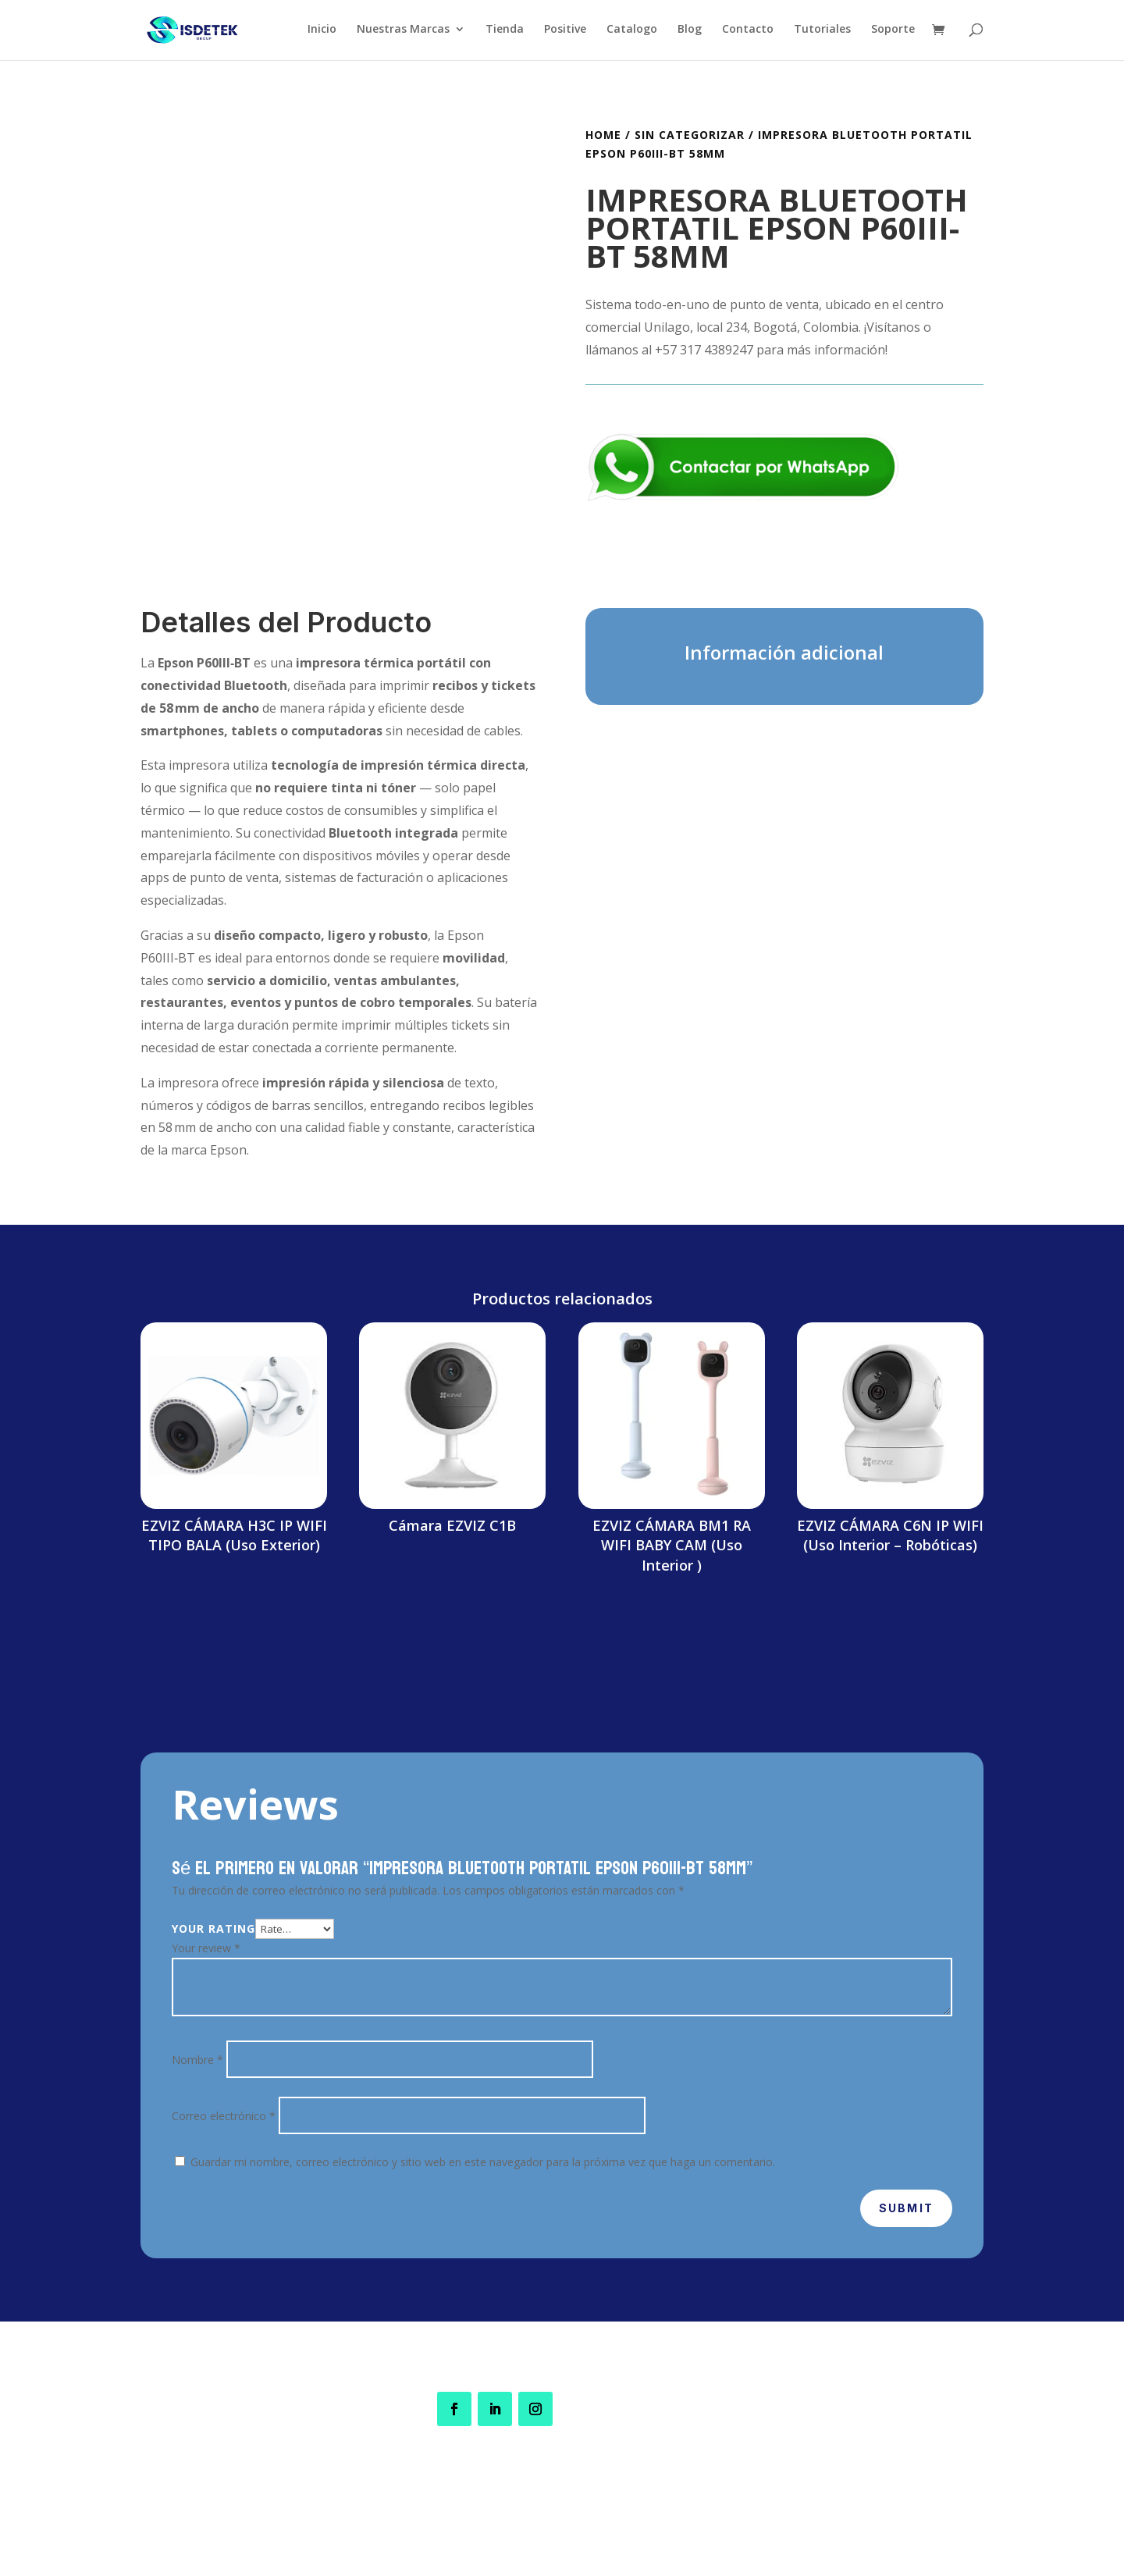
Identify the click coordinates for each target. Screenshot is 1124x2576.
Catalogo (631, 32)
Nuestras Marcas (403, 32)
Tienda (505, 32)
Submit (906, 2208)
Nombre (197, 2059)
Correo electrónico (224, 2115)
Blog (690, 32)
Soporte (893, 32)
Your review (206, 1948)
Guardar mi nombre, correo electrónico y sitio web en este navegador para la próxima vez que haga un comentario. (482, 2161)
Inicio (322, 32)
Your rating (213, 1928)
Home (603, 134)
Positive (565, 32)
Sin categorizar (690, 134)
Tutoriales (822, 32)
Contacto (748, 32)
